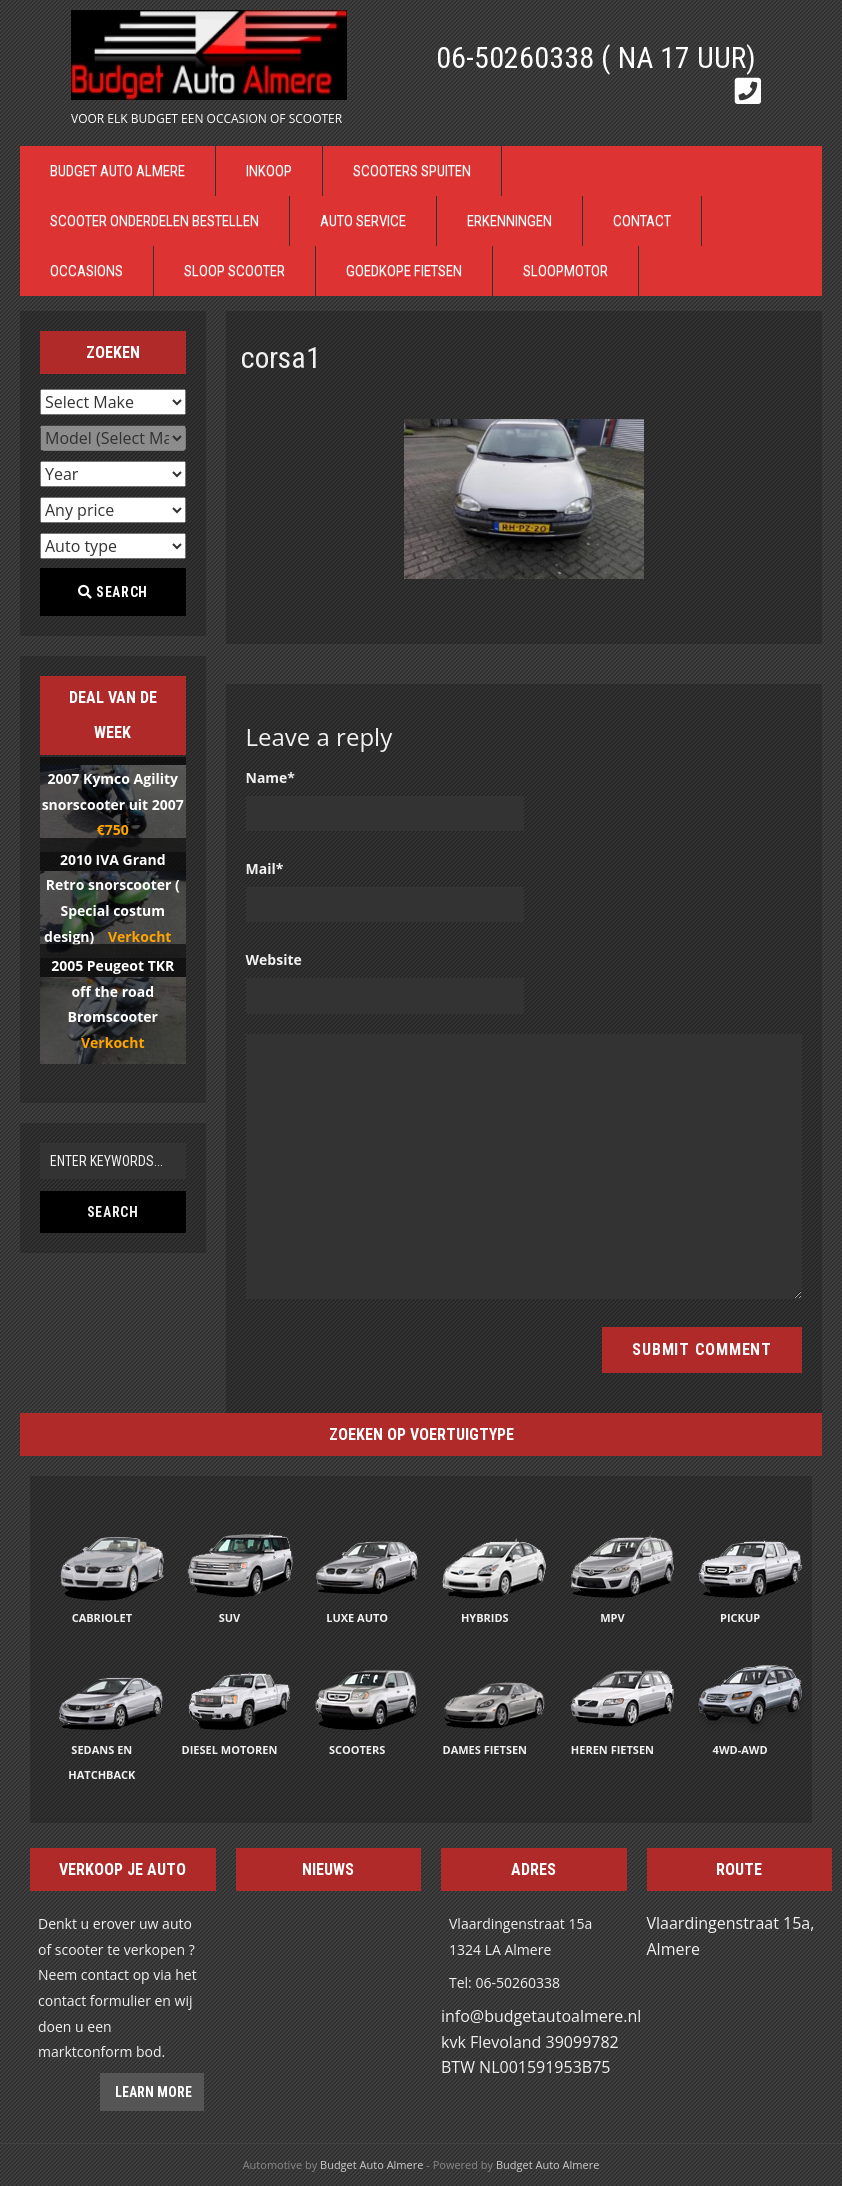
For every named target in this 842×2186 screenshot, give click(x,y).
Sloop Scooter (234, 271)
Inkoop (269, 171)
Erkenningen (509, 221)
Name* (271, 777)
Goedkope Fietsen (404, 271)
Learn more (152, 2092)
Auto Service (363, 221)
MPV (612, 1617)
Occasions (86, 271)
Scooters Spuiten (412, 171)
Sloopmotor (565, 271)
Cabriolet (102, 1617)
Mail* (265, 868)
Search (113, 592)
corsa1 (281, 357)
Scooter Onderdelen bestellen (154, 221)
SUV (230, 1617)
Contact (642, 221)
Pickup (740, 1617)
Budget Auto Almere (117, 171)
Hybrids (485, 1617)
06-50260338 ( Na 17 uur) (596, 57)
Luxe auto (357, 1617)
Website (274, 959)
